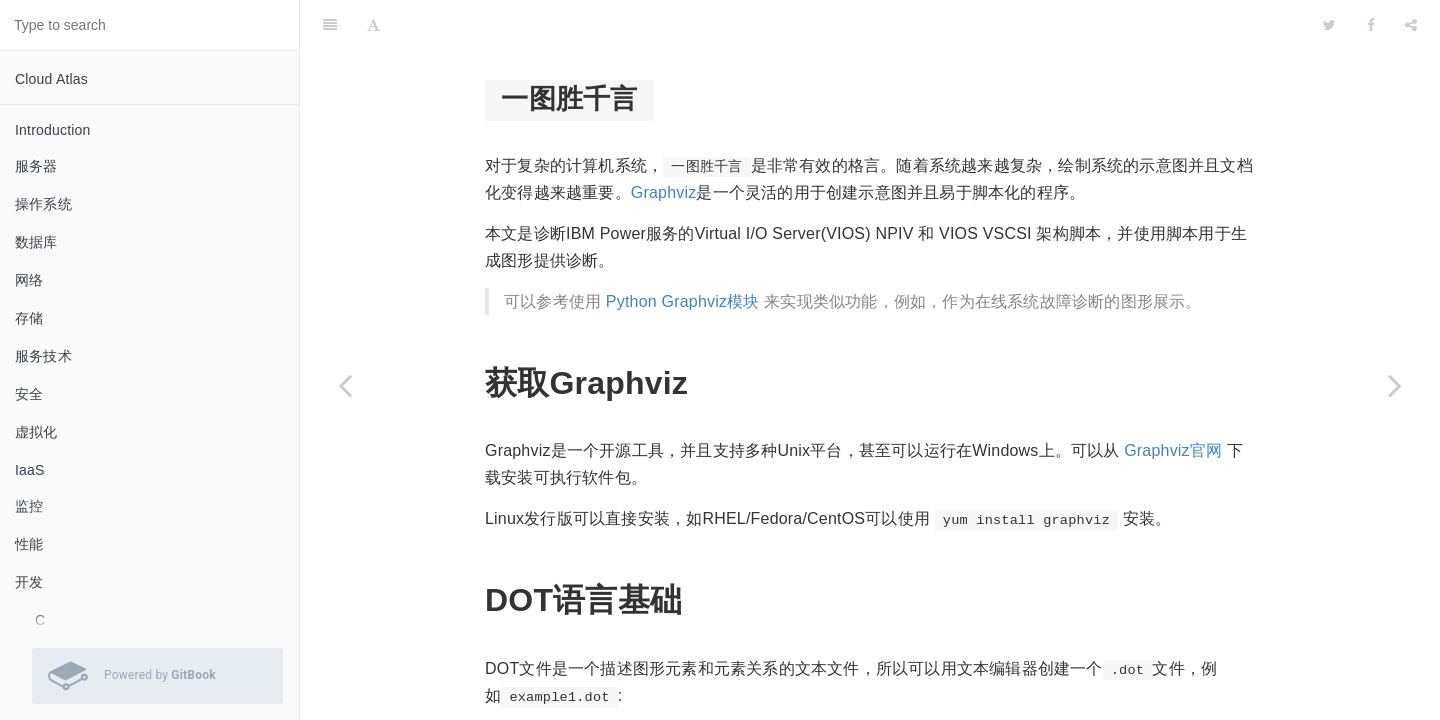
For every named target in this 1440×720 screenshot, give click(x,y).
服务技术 (43, 356)
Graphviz (664, 142)
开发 (29, 582)
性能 (29, 544)
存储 (29, 318)
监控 (29, 506)
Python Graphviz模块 (683, 251)
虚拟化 (36, 432)
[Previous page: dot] (345, 385)
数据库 (36, 242)
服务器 (36, 166)
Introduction (53, 130)
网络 (29, 280)
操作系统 (43, 204)
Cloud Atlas (51, 79)
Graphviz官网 (1173, 400)
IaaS (30, 470)
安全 (29, 394)
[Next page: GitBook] (1395, 385)
